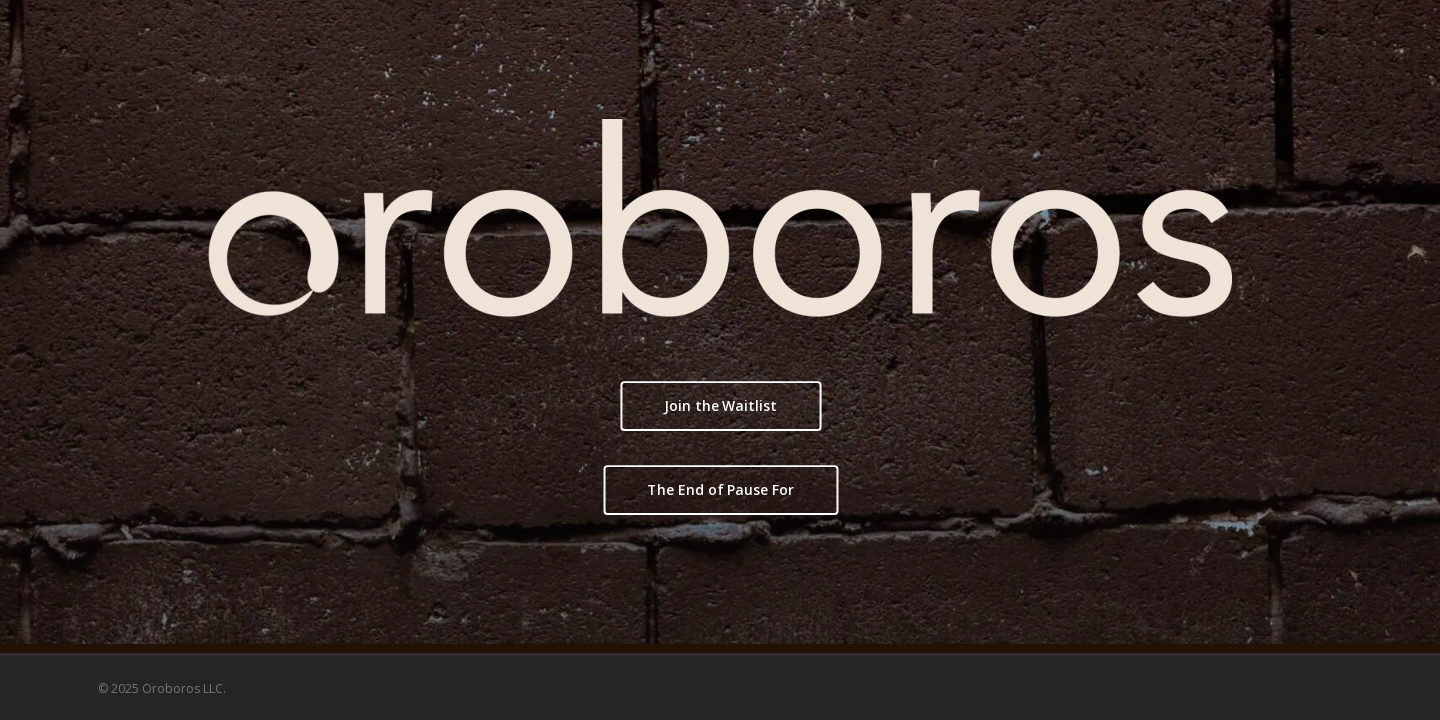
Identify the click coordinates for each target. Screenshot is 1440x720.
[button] (720, 406)
